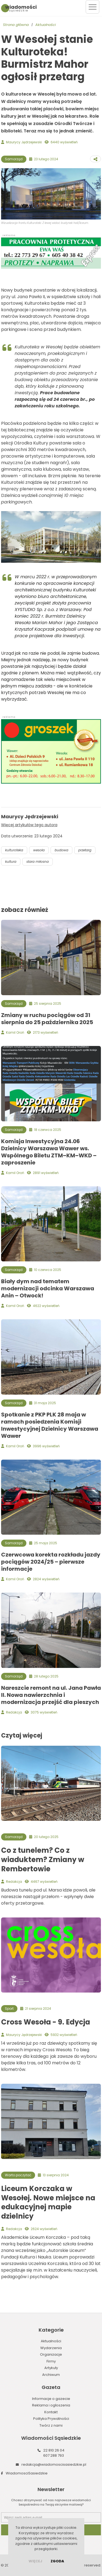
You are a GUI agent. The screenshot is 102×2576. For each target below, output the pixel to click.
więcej (35, 2561)
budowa (61, 850)
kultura (10, 861)
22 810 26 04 (53, 2450)
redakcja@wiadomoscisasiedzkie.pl (53, 2464)
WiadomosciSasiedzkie (27, 2473)
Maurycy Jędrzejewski (24, 142)
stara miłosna (37, 861)
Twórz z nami (51, 2425)
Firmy (51, 2361)
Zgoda (57, 2561)
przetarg (84, 850)
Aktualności (45, 24)
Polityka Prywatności (51, 2418)
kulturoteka (14, 850)
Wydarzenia (51, 2347)
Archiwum (51, 2374)
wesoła (39, 850)
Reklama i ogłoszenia (51, 2405)
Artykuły (51, 2367)
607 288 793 (53, 2455)
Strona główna (16, 24)
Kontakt (51, 2412)
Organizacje (51, 2354)
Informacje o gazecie (51, 2398)
